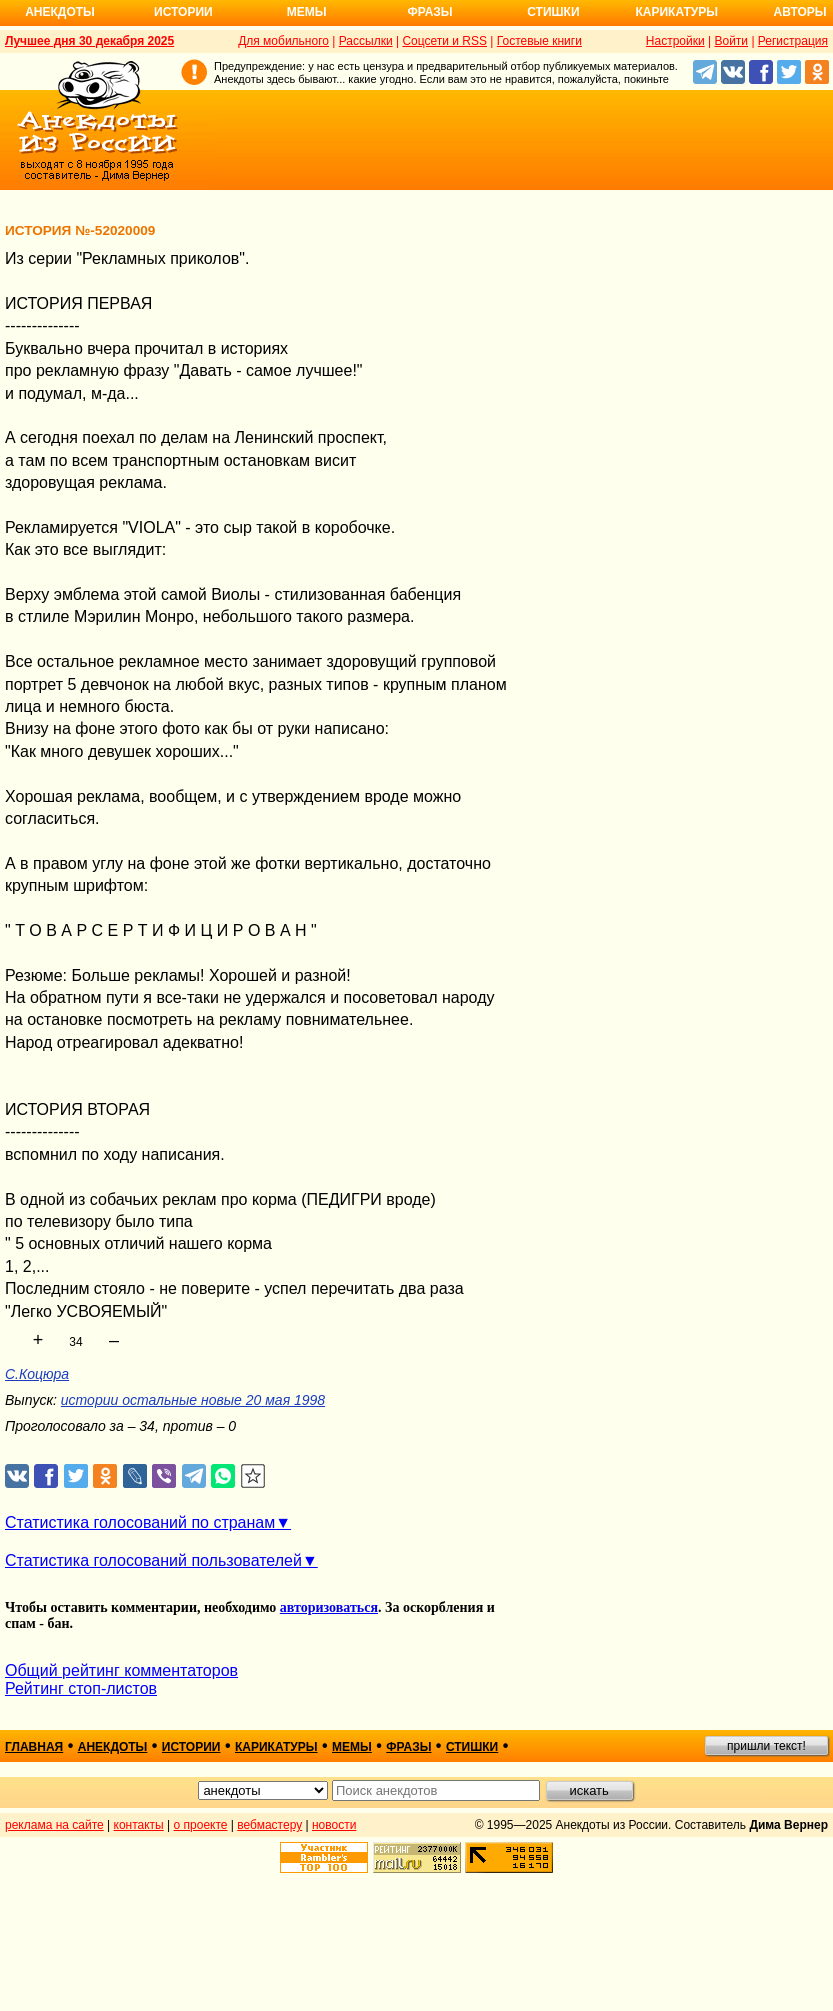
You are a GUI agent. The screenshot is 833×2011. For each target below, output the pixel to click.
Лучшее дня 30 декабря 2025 (89, 41)
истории (191, 1747)
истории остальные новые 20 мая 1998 (193, 1400)
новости (334, 1825)
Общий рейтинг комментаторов (121, 1670)
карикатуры (276, 1747)
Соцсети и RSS (444, 41)
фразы (408, 1747)
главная (34, 1747)
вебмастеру (269, 1825)
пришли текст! (766, 1746)
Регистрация (793, 41)
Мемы (307, 12)
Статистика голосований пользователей (153, 1560)
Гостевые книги (539, 41)
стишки (472, 1747)
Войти (731, 41)
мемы (352, 1747)
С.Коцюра (37, 1374)
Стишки (553, 12)
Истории (183, 12)
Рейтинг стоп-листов (81, 1688)
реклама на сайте (54, 1825)
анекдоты (113, 1747)
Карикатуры (676, 12)
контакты (139, 1825)
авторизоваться (329, 1607)
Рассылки (366, 41)
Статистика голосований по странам (140, 1522)
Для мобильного (283, 41)
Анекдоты (60, 12)
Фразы (429, 12)
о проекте (201, 1825)
